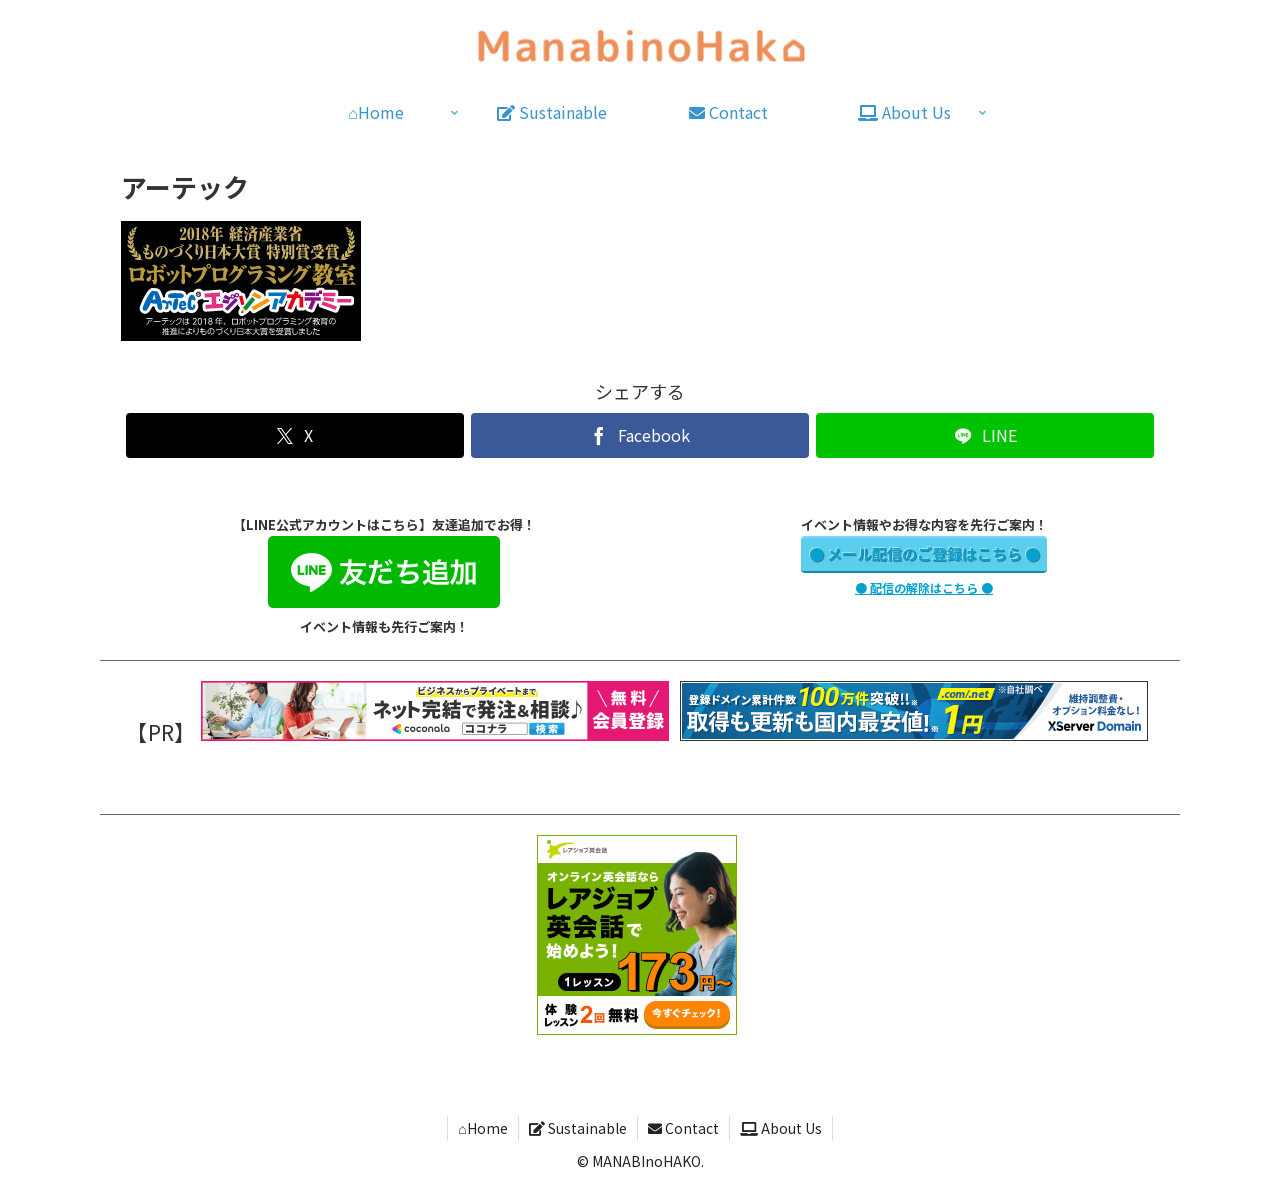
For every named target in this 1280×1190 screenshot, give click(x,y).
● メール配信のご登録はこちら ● (924, 553)
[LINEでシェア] (984, 435)
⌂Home (482, 1128)
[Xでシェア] (294, 435)
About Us (781, 1128)
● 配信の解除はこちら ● (924, 587)
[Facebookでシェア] (639, 435)
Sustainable (578, 1128)
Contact (683, 1128)
